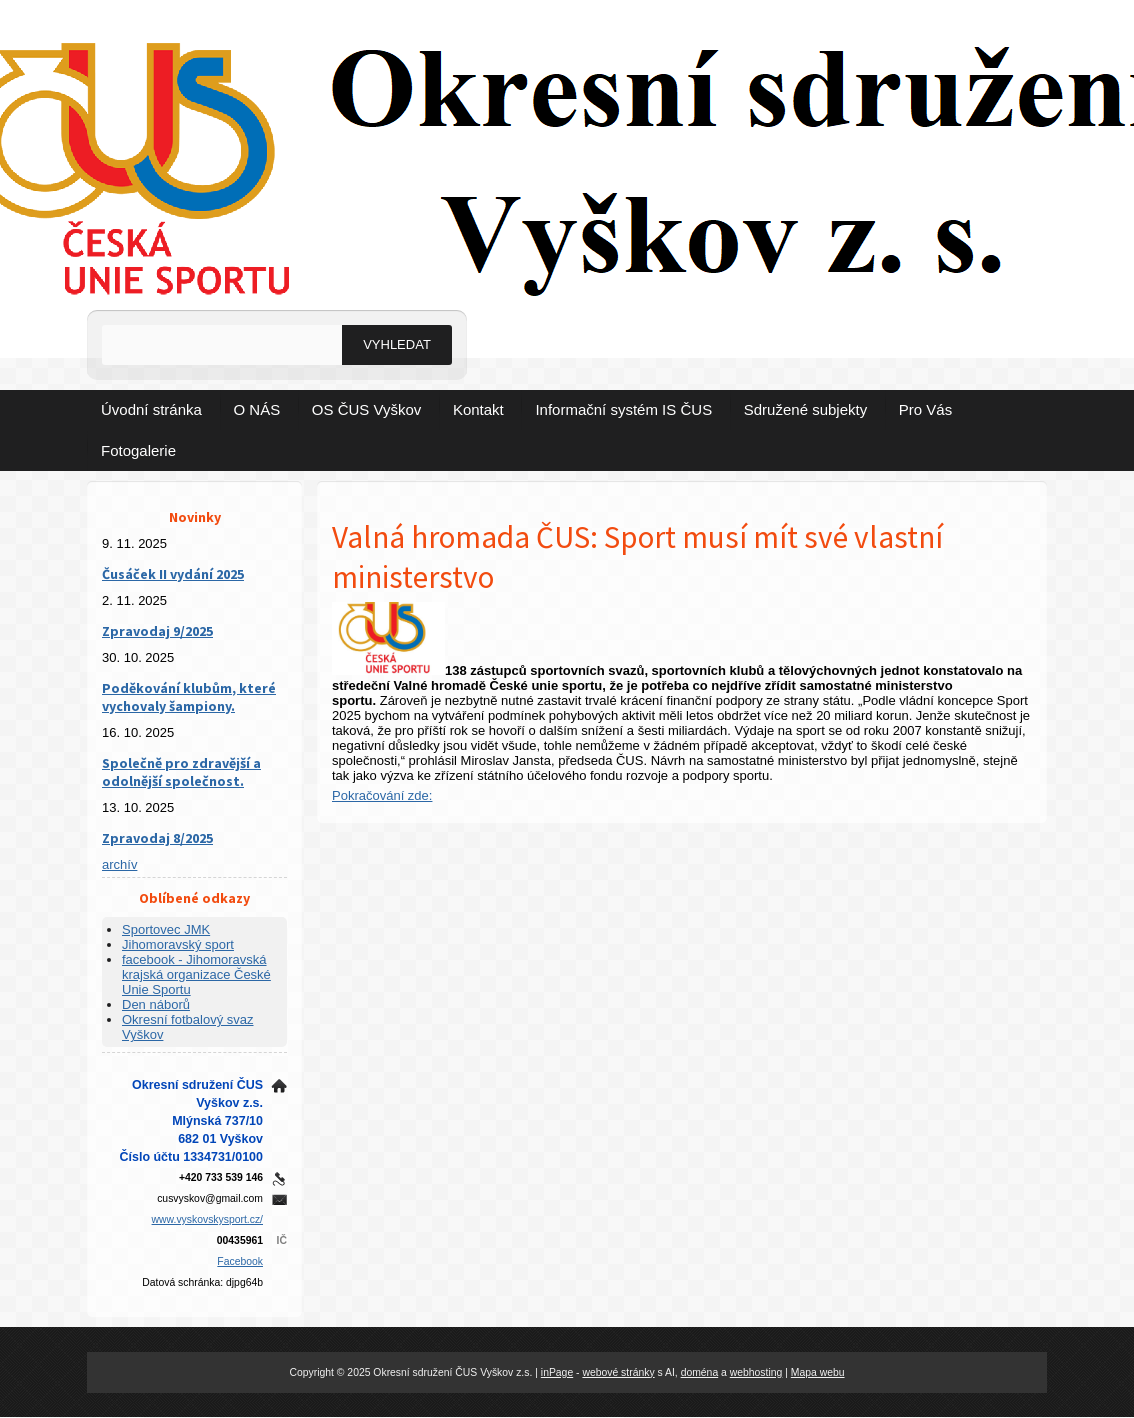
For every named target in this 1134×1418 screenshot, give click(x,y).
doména (700, 1372)
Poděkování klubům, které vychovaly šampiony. (189, 697)
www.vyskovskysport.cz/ (207, 1219)
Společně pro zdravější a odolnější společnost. (181, 772)
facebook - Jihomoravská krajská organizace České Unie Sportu (196, 974)
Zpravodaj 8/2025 (157, 838)
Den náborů (156, 1004)
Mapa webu (818, 1372)
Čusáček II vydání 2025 (173, 574)
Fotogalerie (138, 450)
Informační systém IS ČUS (623, 409)
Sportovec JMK (166, 929)
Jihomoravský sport (178, 944)
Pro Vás (925, 409)
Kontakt (478, 409)
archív (119, 864)
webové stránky (618, 1372)
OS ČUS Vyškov (366, 409)
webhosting (756, 1372)
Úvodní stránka (151, 409)
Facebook (240, 1261)
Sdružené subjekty (805, 409)
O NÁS (257, 409)
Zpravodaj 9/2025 (157, 631)
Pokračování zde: (382, 795)
